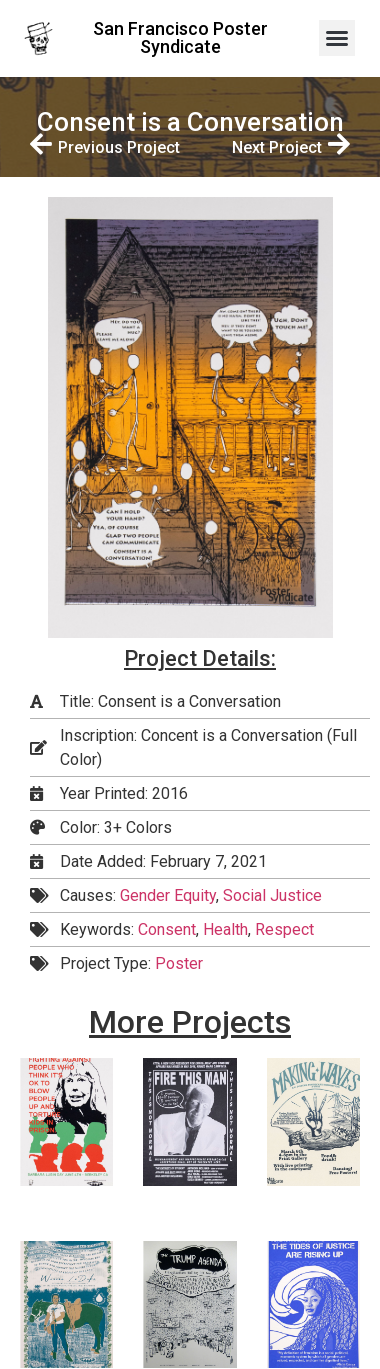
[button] (337, 38)
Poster (179, 963)
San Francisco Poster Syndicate (180, 37)
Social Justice (272, 895)
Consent (167, 929)
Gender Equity (168, 895)
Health (225, 929)
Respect (284, 929)
